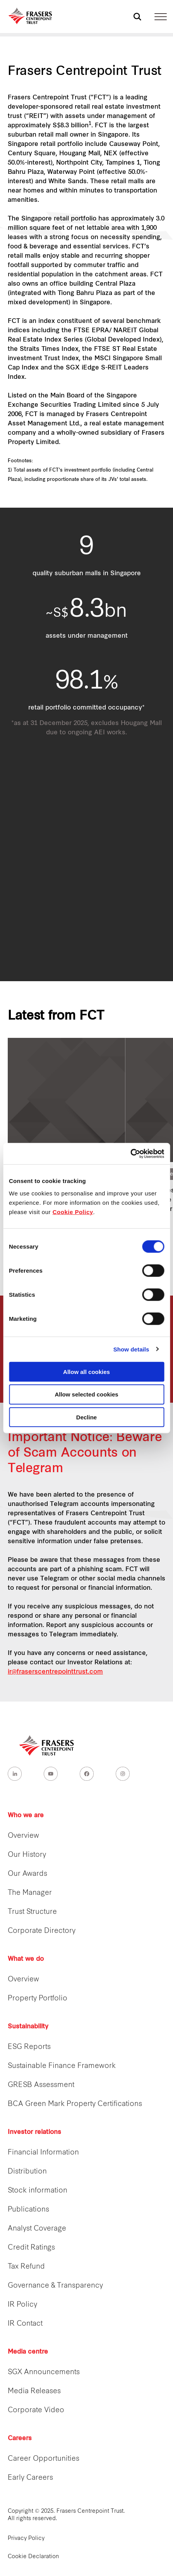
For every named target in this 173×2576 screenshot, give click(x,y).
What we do (26, 1959)
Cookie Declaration (33, 2557)
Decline (86, 1417)
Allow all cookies (86, 1371)
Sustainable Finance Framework (62, 2066)
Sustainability (28, 2027)
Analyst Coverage (37, 2229)
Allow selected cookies (86, 1394)
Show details (131, 1349)
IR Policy (22, 2305)
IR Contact (25, 2324)
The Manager (30, 1893)
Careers (20, 2438)
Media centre (28, 2352)
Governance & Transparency (55, 2286)
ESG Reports (29, 2047)
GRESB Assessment (41, 2085)
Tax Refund (26, 2267)
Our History (27, 1855)
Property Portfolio (37, 1998)
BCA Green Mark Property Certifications (75, 2104)
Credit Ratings (31, 2248)
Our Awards (27, 1874)
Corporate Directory (41, 1931)
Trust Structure (32, 1912)
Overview (23, 1836)
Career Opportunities (43, 2459)
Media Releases (34, 2391)
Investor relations (34, 2132)
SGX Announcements (44, 2372)
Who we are (26, 1816)
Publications (28, 2209)
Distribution (27, 2171)
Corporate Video (36, 2410)
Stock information (37, 2190)
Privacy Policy (26, 2538)
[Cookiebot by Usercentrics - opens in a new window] (130, 1153)
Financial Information (43, 2152)
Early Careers (30, 2478)
